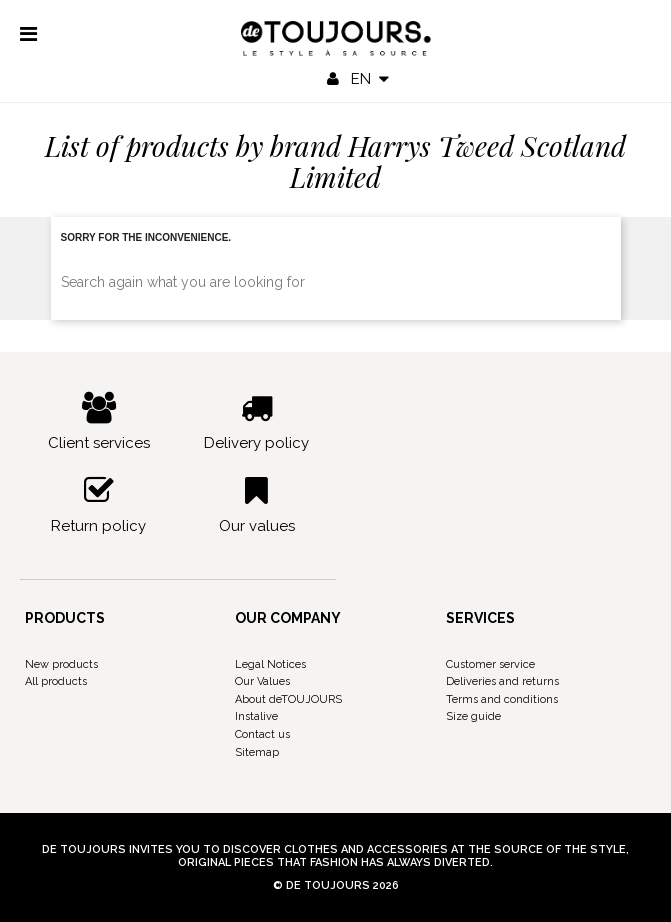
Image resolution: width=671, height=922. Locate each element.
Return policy (99, 505)
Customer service (490, 664)
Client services (99, 422)
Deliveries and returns (502, 681)
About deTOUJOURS (288, 699)
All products (56, 681)
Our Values (262, 681)
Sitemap (257, 752)
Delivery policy (257, 422)
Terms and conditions (502, 699)
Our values (257, 505)
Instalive (256, 716)
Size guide (473, 716)
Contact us (262, 734)
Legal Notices (270, 664)
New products (61, 664)
